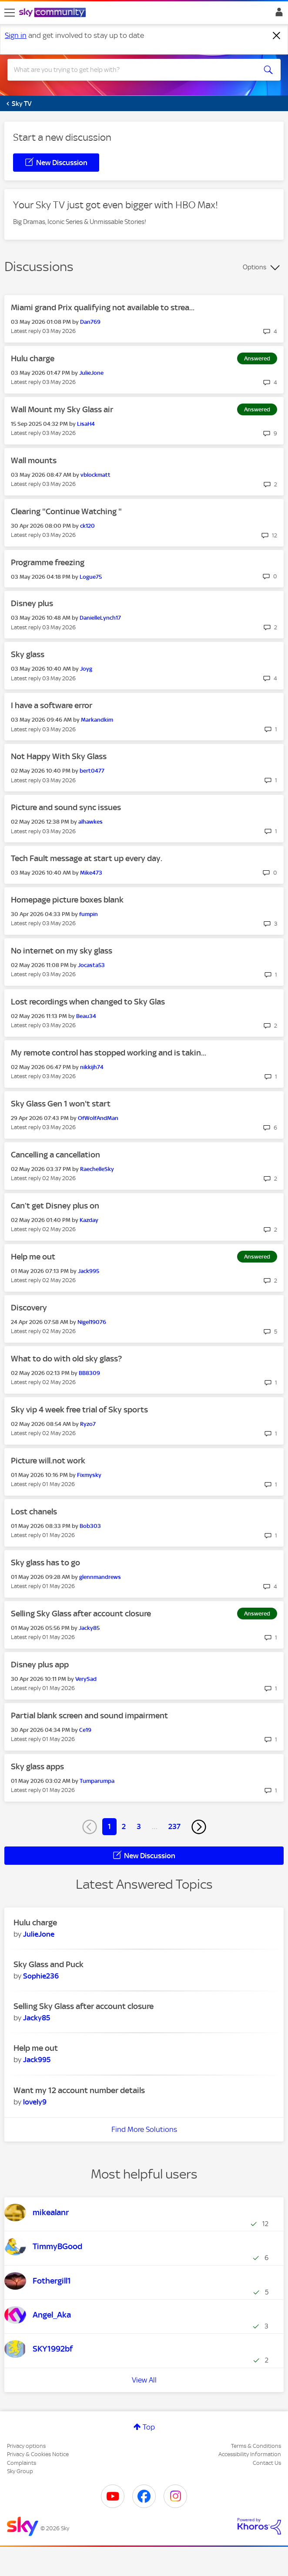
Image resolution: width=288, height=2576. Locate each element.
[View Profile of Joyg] (86, 668)
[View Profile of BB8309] (89, 1373)
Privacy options (26, 2446)
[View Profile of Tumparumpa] (97, 1781)
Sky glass (27, 654)
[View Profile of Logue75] (91, 577)
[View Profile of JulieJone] (91, 373)
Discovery (29, 1308)
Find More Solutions (144, 2129)
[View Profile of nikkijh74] (92, 1067)
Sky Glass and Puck (48, 1964)
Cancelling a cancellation (55, 1155)
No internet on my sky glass (61, 951)
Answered (257, 358)
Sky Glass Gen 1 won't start (61, 1104)
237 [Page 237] (174, 1826)
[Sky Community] (53, 13)
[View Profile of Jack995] (88, 1271)
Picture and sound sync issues (66, 807)
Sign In (277, 14)
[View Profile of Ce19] (85, 1730)
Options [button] (254, 267)
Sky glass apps (37, 1766)
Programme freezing (47, 562)
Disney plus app (40, 1665)
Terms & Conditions (256, 2446)
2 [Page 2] (124, 1826)
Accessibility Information (249, 2454)
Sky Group (20, 2471)
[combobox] (130, 70)
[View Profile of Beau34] (86, 1016)
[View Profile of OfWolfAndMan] (98, 1118)
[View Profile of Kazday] (89, 1220)
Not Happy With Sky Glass (59, 756)
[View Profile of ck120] (87, 526)
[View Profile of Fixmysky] (89, 1475)
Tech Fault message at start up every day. (86, 858)
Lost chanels (34, 1512)
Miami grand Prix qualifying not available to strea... (102, 307)
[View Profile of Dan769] (90, 322)
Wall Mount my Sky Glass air (62, 409)
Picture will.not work (48, 1461)
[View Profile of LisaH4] (86, 424)
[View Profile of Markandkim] (97, 719)
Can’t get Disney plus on (55, 1206)
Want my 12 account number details (79, 2090)
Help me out (33, 1257)
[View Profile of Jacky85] (89, 1628)
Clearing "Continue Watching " (66, 511)
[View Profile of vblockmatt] (95, 475)
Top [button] (149, 2427)
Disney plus (32, 603)
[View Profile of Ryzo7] (88, 1424)
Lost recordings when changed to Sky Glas (88, 1002)
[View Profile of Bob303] (90, 1526)
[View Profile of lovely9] (35, 2101)
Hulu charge (32, 358)
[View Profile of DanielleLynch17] (100, 617)
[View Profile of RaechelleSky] (97, 1169)
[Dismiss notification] (277, 36)
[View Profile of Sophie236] (41, 1976)
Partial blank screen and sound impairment (89, 1716)
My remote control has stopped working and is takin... (108, 1053)
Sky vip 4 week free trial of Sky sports (79, 1410)
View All (144, 2380)
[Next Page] (199, 1827)
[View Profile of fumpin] (88, 914)
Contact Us (267, 2463)
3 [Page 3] (139, 1826)
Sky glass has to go (45, 1563)
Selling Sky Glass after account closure (81, 1614)
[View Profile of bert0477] (92, 770)
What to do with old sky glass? (66, 1359)
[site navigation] (9, 12)
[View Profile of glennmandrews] (100, 1577)
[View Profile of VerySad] (86, 1679)
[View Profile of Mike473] (91, 872)
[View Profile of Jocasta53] (91, 965)
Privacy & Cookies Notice (38, 2454)
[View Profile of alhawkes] (90, 821)
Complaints (21, 2463)
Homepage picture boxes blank (67, 900)
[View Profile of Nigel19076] (91, 1322)
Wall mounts (34, 460)
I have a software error (51, 705)
